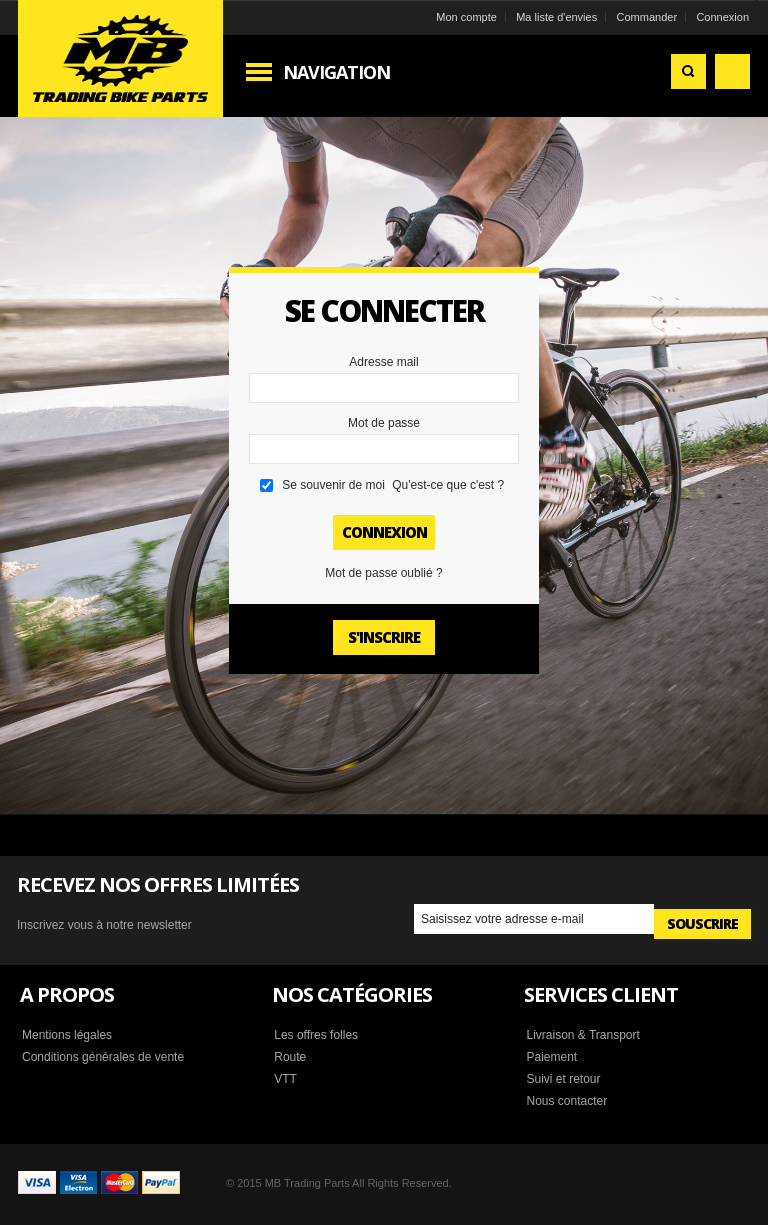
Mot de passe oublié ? (383, 573)
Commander (647, 17)
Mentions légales (67, 1035)
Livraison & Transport (582, 1035)
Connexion (722, 17)
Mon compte (466, 17)
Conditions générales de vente (103, 1057)
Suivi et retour (563, 1079)
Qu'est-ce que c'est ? (448, 485)
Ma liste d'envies (556, 17)
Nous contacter (566, 1101)
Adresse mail (383, 362)
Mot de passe (384, 423)
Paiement (551, 1057)
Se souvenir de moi (333, 485)
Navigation (336, 72)
